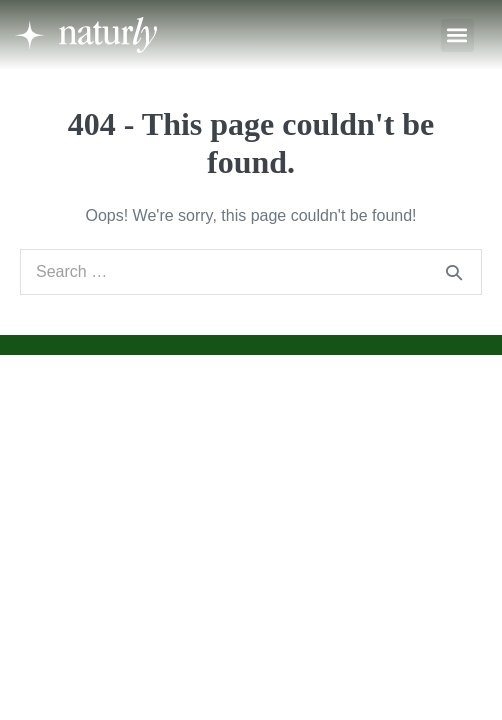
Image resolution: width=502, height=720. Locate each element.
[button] (457, 35)
